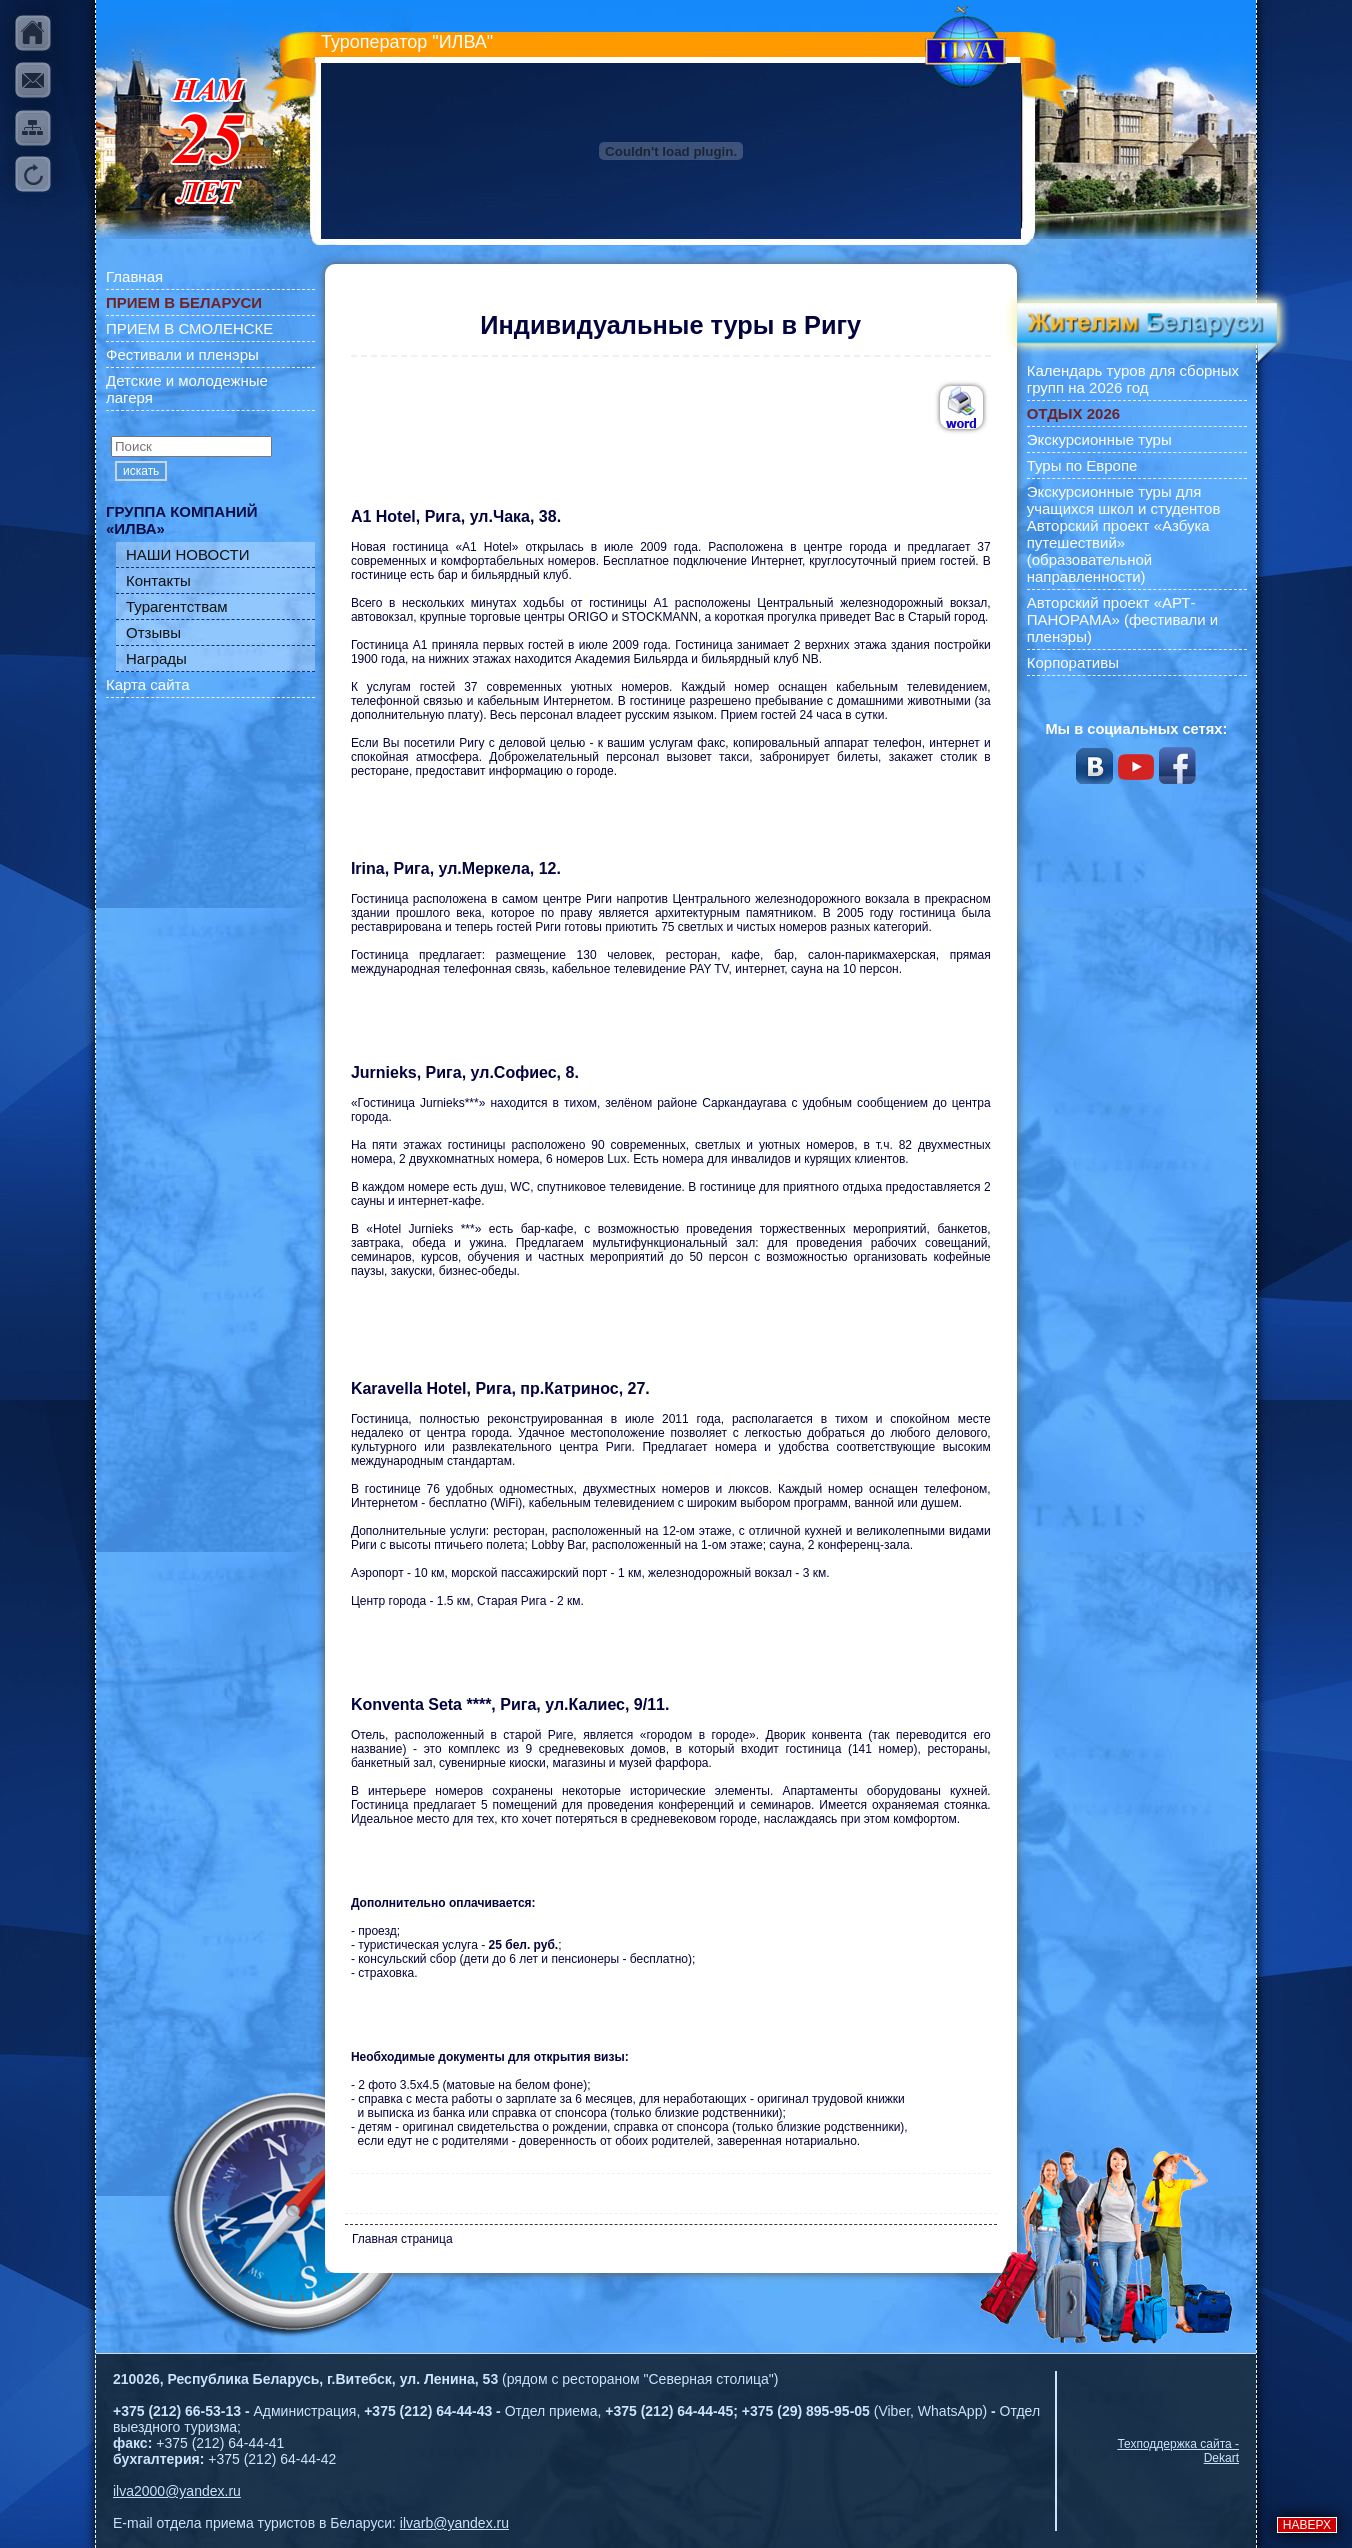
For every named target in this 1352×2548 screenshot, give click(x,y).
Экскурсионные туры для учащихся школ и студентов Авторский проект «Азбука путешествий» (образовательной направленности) (1124, 534)
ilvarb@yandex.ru (454, 2523)
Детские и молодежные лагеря (187, 389)
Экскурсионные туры (1099, 439)
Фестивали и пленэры (182, 354)
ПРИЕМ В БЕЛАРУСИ (184, 302)
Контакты (158, 580)
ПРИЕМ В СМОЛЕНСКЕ (189, 328)
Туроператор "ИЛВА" (407, 42)
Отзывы (153, 632)
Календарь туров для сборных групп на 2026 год (1133, 379)
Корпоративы (1073, 662)
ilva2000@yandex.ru (177, 2491)
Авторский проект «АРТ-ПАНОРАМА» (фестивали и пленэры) (1123, 619)
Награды (156, 658)
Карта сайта (148, 684)
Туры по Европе (1082, 465)
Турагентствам (177, 606)
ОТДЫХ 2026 (1073, 413)
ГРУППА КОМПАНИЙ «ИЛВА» (182, 520)
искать (141, 471)
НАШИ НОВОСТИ (188, 554)
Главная (134, 276)
